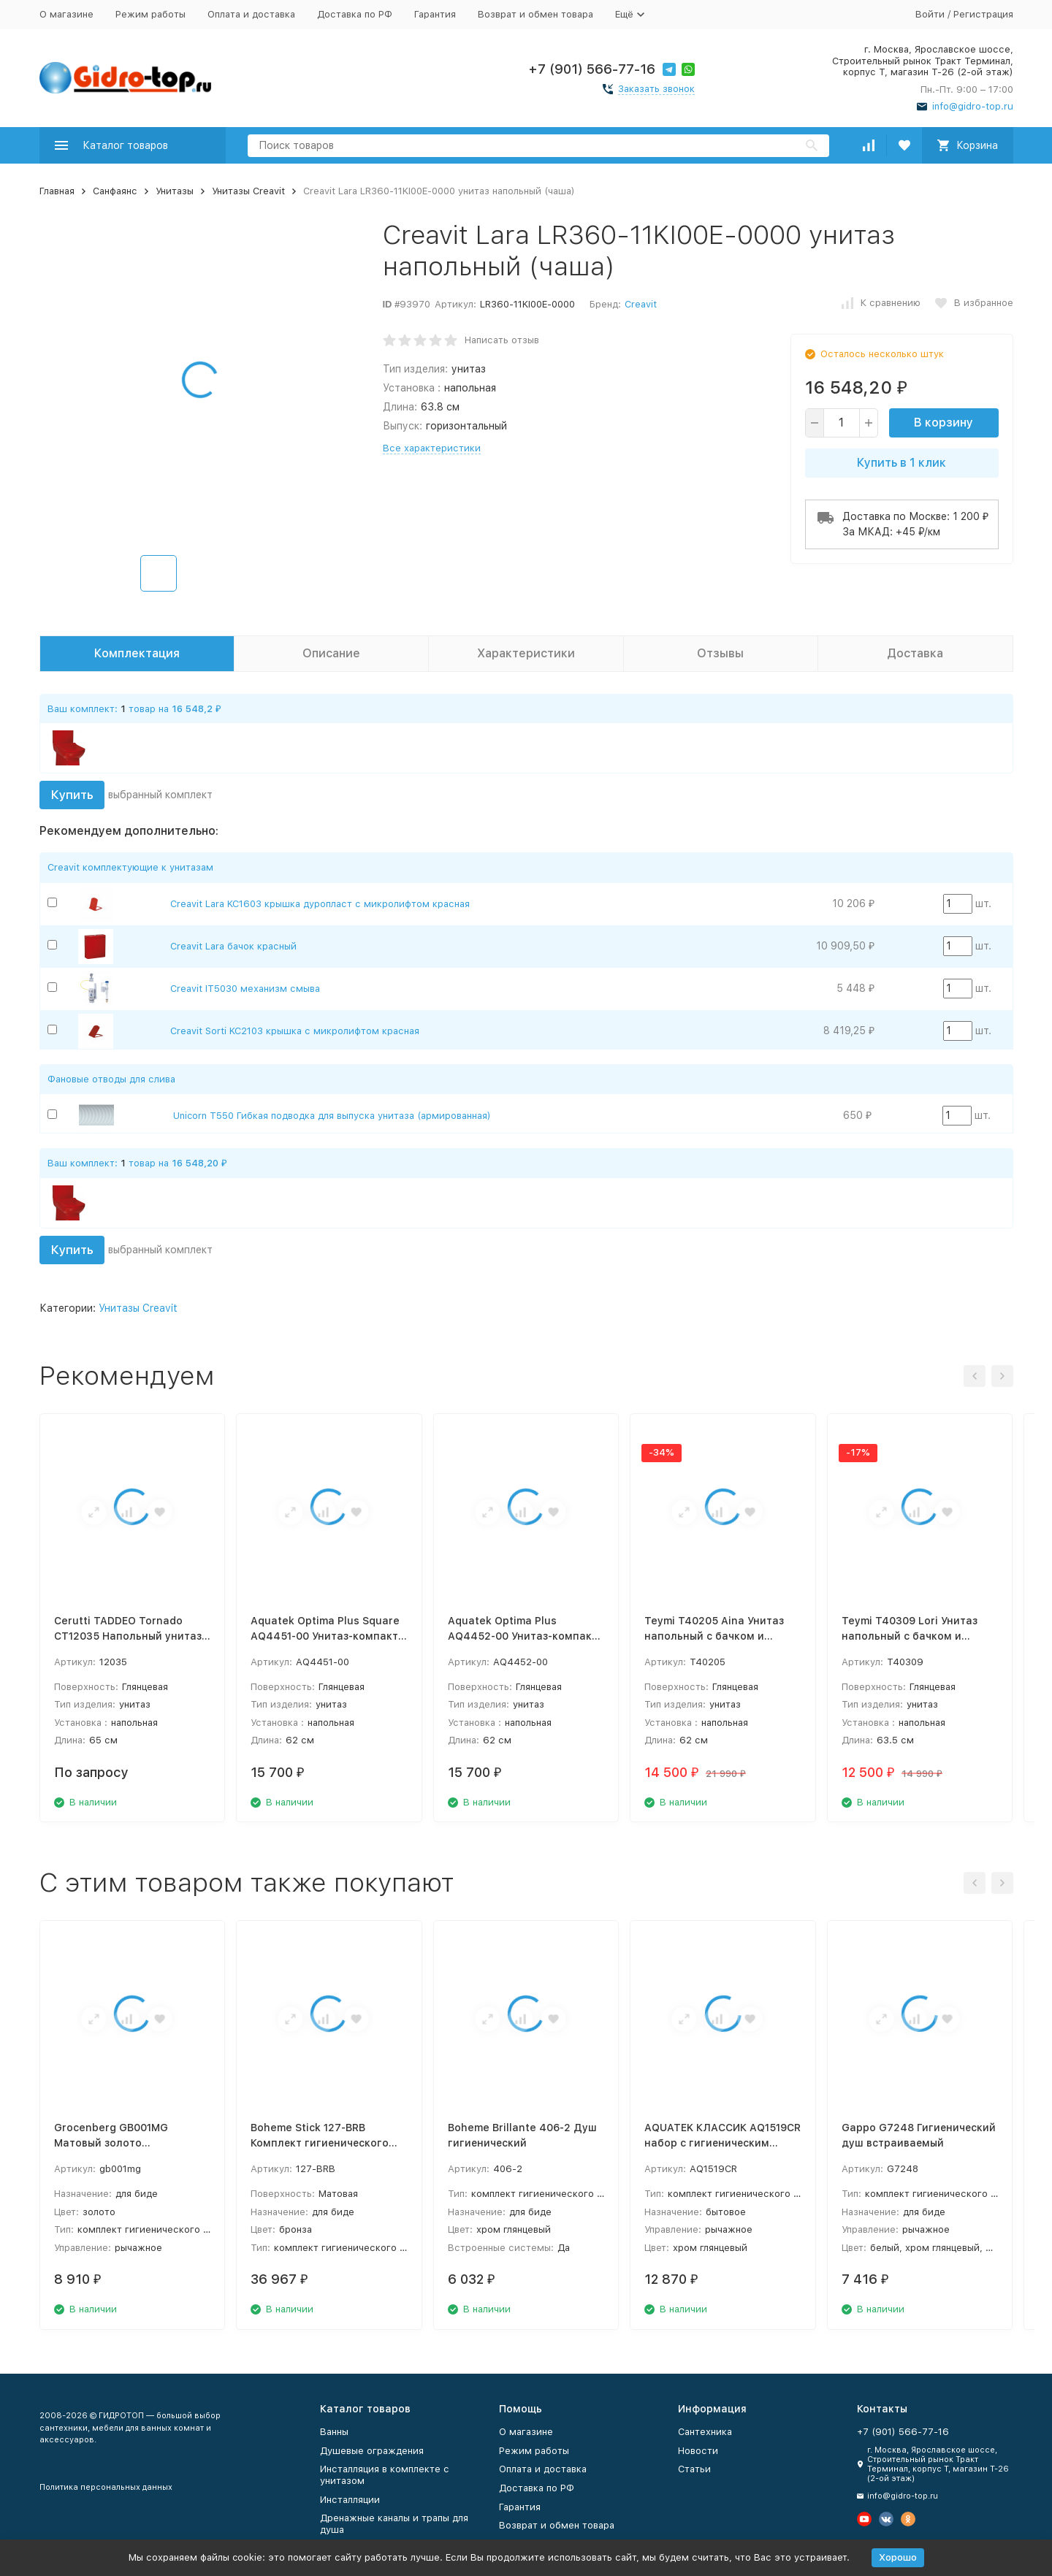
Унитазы (175, 191)
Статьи (694, 2469)
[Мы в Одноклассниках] (908, 2519)
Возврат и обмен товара (535, 14)
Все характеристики (432, 448)
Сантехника (705, 2431)
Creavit (641, 304)
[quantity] (841, 422)
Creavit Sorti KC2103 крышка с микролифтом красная (294, 1030)
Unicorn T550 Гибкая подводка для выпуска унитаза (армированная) (332, 1115)
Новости (698, 2450)
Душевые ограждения (372, 2450)
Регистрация (983, 14)
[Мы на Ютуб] (864, 2519)
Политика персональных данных (105, 2487)
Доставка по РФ (354, 14)
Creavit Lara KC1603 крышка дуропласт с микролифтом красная (320, 903)
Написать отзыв (502, 340)
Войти (930, 14)
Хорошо (898, 2557)
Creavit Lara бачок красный (233, 946)
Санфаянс (115, 191)
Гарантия (435, 14)
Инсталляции (350, 2499)
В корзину (943, 422)
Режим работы (150, 14)
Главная (57, 191)
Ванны (334, 2431)
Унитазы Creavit (248, 191)
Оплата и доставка (251, 14)
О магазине (66, 14)
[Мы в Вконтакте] (886, 2519)
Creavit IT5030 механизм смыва (245, 988)
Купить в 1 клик (901, 463)
